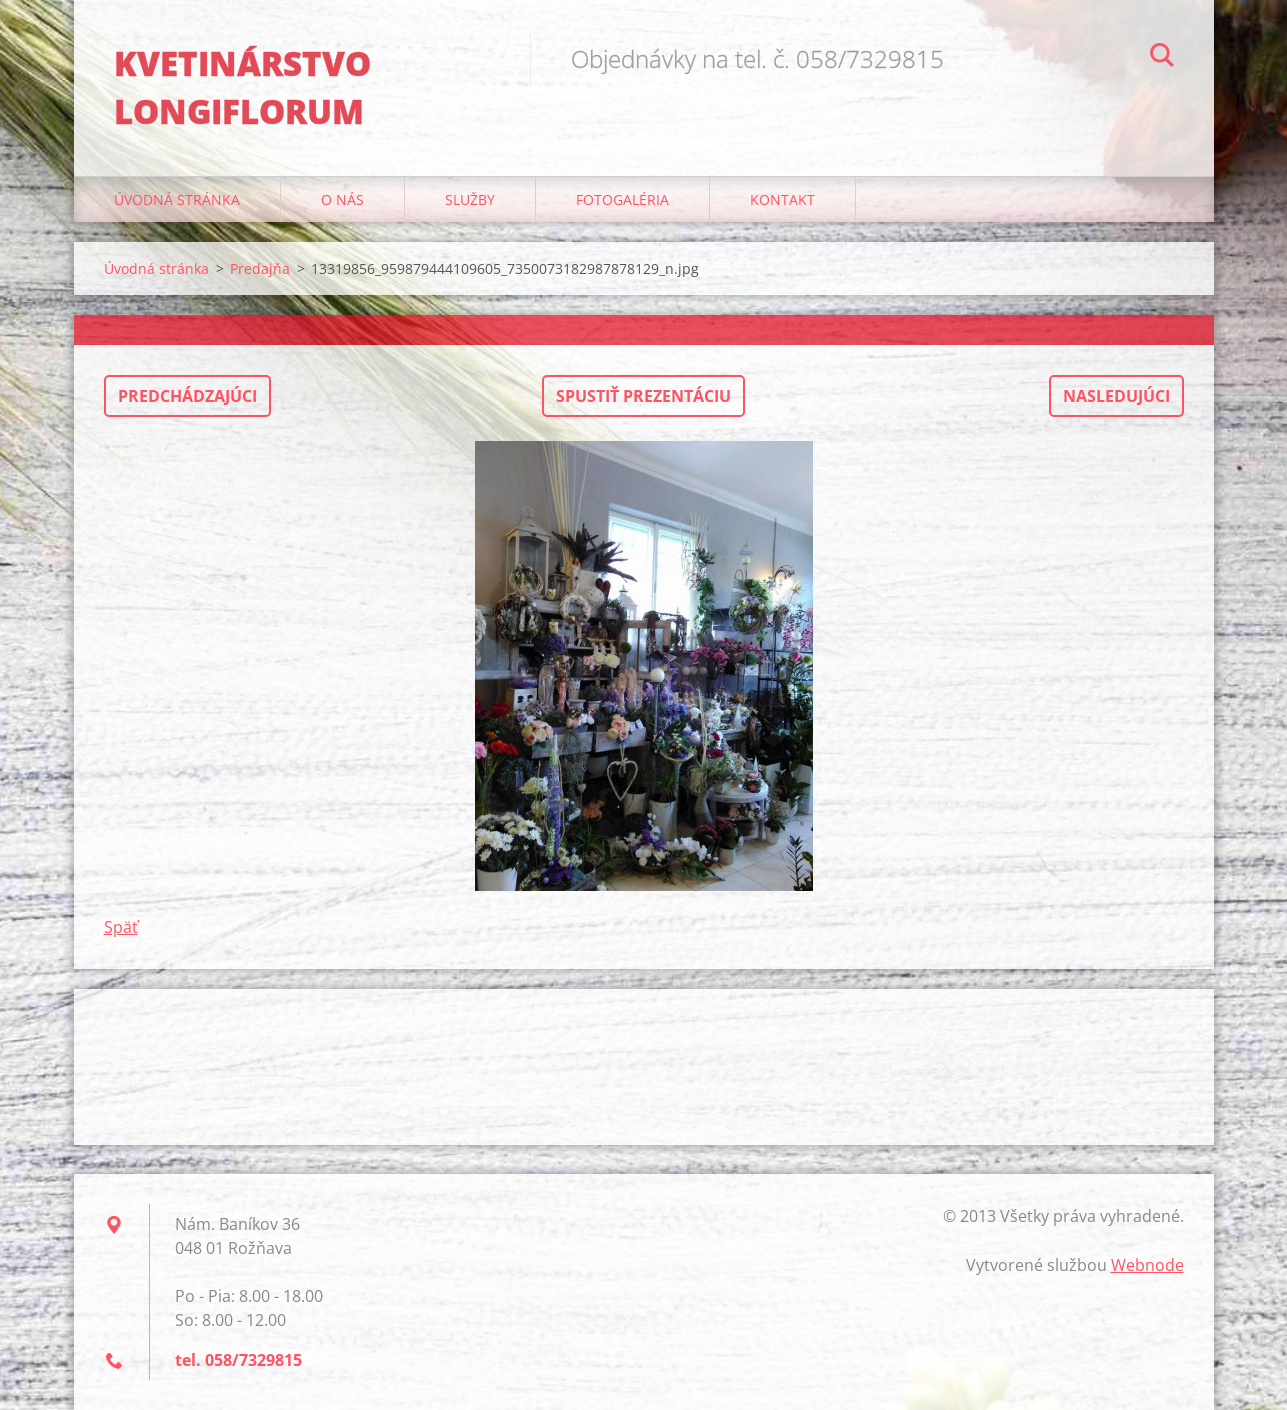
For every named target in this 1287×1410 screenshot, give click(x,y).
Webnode (1147, 1265)
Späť (121, 927)
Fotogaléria (622, 199)
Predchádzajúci (187, 396)
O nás (342, 199)
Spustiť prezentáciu (643, 396)
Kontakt (782, 199)
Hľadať (1162, 58)
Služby (470, 199)
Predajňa (260, 268)
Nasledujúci (1116, 396)
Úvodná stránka (177, 199)
